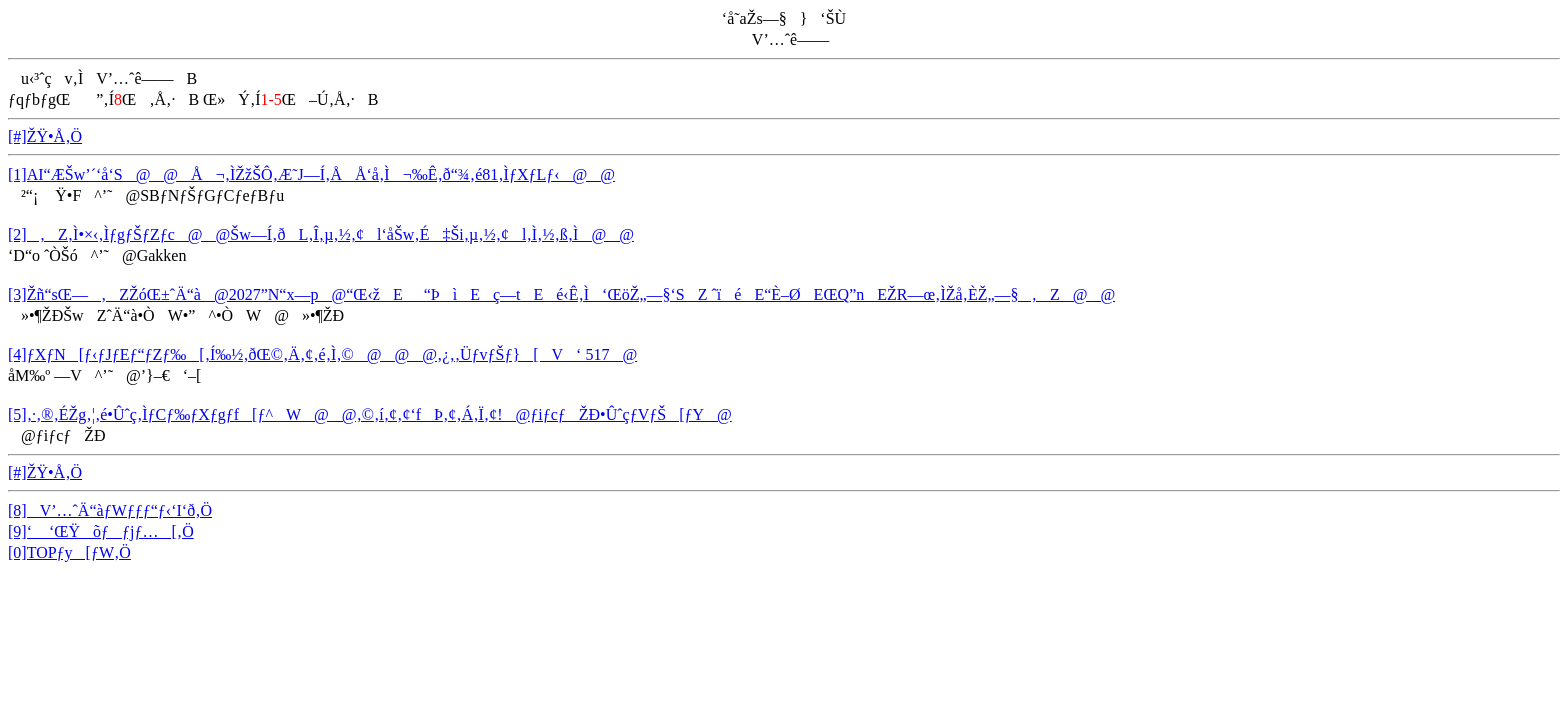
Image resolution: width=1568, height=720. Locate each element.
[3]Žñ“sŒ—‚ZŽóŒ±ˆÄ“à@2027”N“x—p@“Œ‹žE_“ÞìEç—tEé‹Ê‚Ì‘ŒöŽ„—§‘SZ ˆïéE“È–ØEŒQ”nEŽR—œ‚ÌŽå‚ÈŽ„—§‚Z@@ (561, 294)
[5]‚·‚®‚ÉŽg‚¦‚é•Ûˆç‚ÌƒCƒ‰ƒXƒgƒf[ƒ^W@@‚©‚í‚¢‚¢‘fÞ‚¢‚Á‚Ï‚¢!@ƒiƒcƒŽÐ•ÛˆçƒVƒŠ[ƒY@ (370, 414)
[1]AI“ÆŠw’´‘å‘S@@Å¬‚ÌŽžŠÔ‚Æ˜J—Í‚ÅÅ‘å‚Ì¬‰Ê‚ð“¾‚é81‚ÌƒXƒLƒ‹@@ (311, 174)
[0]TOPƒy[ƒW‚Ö (69, 552)
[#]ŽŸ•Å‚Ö (45, 136)
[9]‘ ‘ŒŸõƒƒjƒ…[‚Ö (101, 531)
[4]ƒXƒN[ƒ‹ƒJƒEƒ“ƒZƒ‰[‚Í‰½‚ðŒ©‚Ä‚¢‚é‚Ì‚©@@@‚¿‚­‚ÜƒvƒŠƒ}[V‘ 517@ (322, 354)
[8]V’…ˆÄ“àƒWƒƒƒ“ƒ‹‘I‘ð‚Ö (110, 510)
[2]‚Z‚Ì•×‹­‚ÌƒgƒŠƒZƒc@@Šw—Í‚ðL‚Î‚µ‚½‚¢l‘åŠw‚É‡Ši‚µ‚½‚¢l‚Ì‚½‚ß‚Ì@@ (321, 234)
